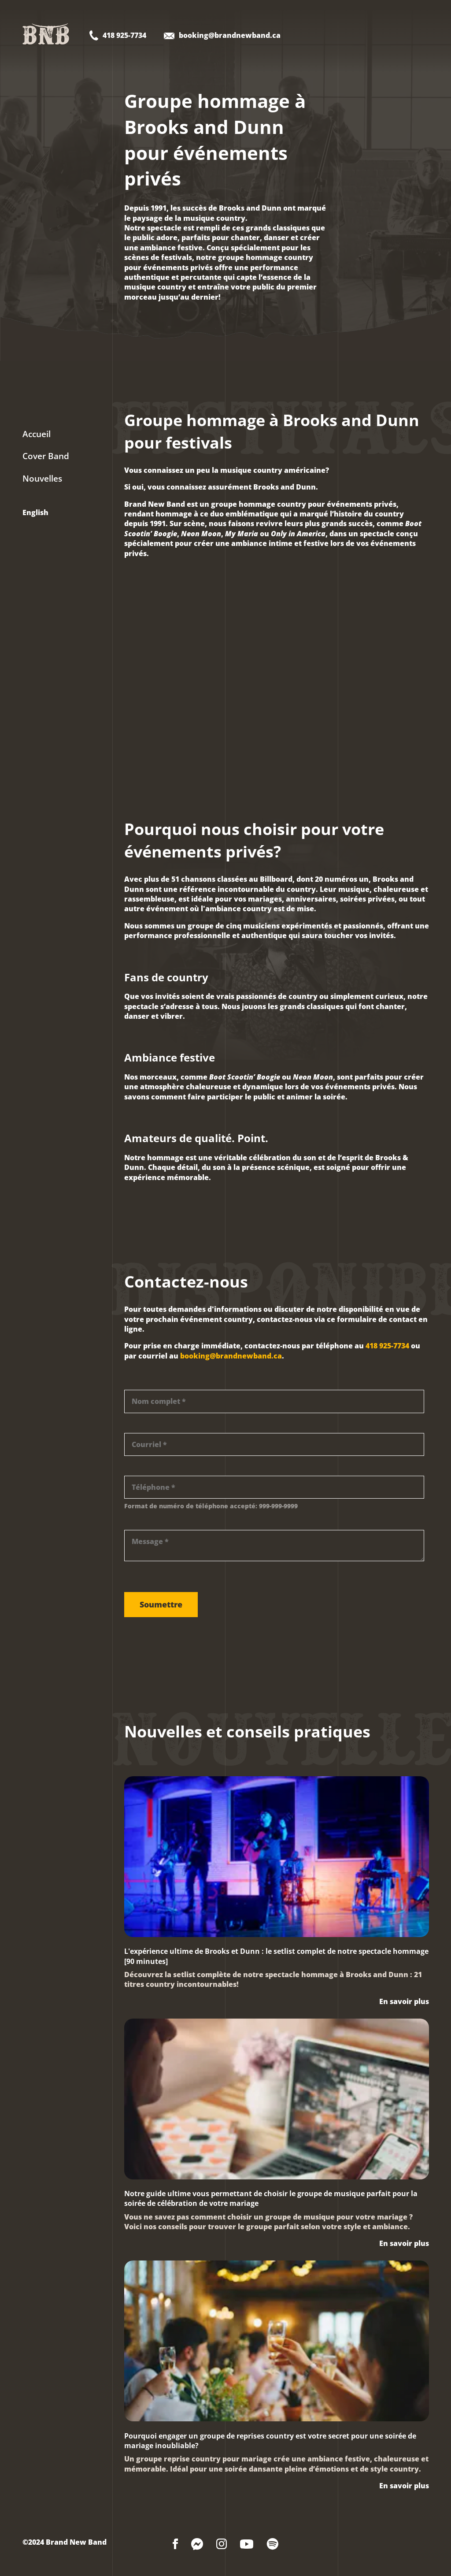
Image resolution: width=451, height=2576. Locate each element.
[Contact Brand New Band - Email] (222, 36)
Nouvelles (42, 478)
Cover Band (45, 456)
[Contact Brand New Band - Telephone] (117, 36)
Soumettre (161, 1604)
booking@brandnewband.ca (231, 1356)
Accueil (36, 434)
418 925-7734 (387, 1346)
